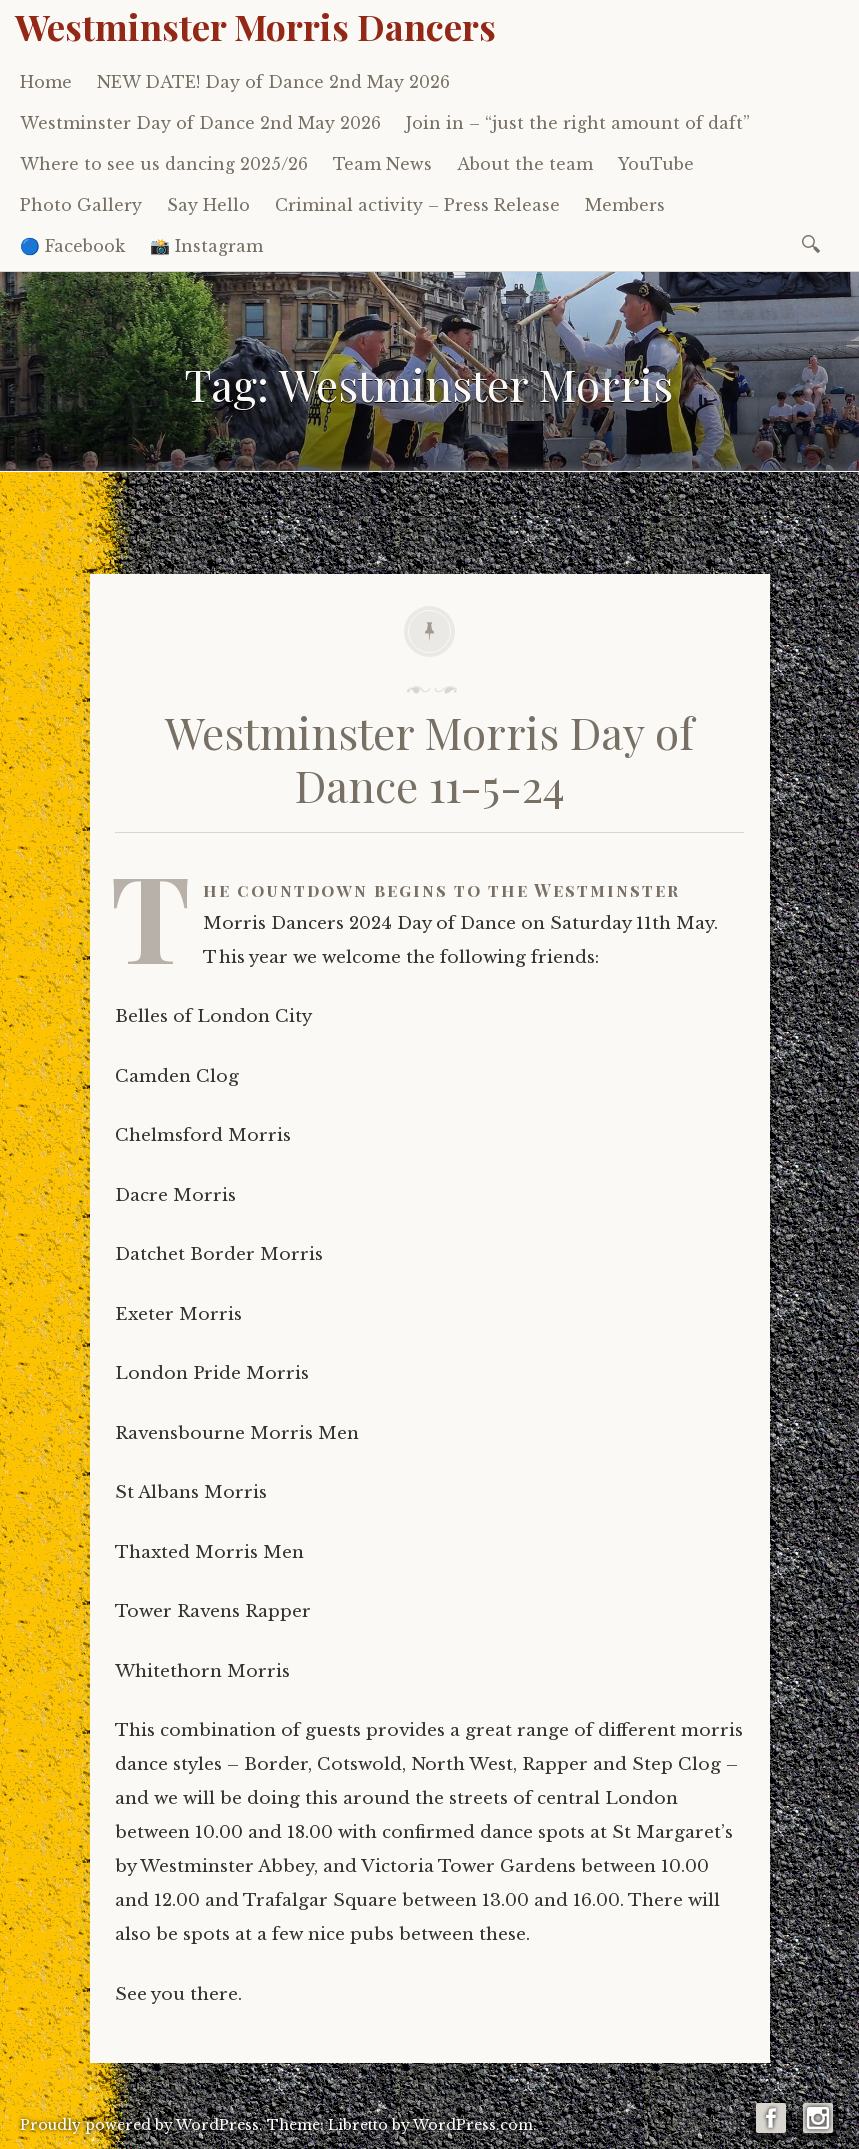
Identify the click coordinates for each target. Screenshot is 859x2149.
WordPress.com (473, 2125)
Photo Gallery (81, 205)
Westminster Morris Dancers (255, 26)
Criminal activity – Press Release (417, 205)
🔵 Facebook (72, 246)
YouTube (656, 164)
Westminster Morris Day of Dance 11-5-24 (429, 758)
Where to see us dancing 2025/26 (164, 164)
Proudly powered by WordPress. (141, 2125)
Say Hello (208, 205)
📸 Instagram (206, 246)
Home (46, 82)
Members (625, 205)
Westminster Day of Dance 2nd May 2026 (200, 123)
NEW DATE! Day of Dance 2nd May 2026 (273, 82)
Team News (382, 164)
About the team (525, 164)
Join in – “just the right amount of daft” (578, 123)
